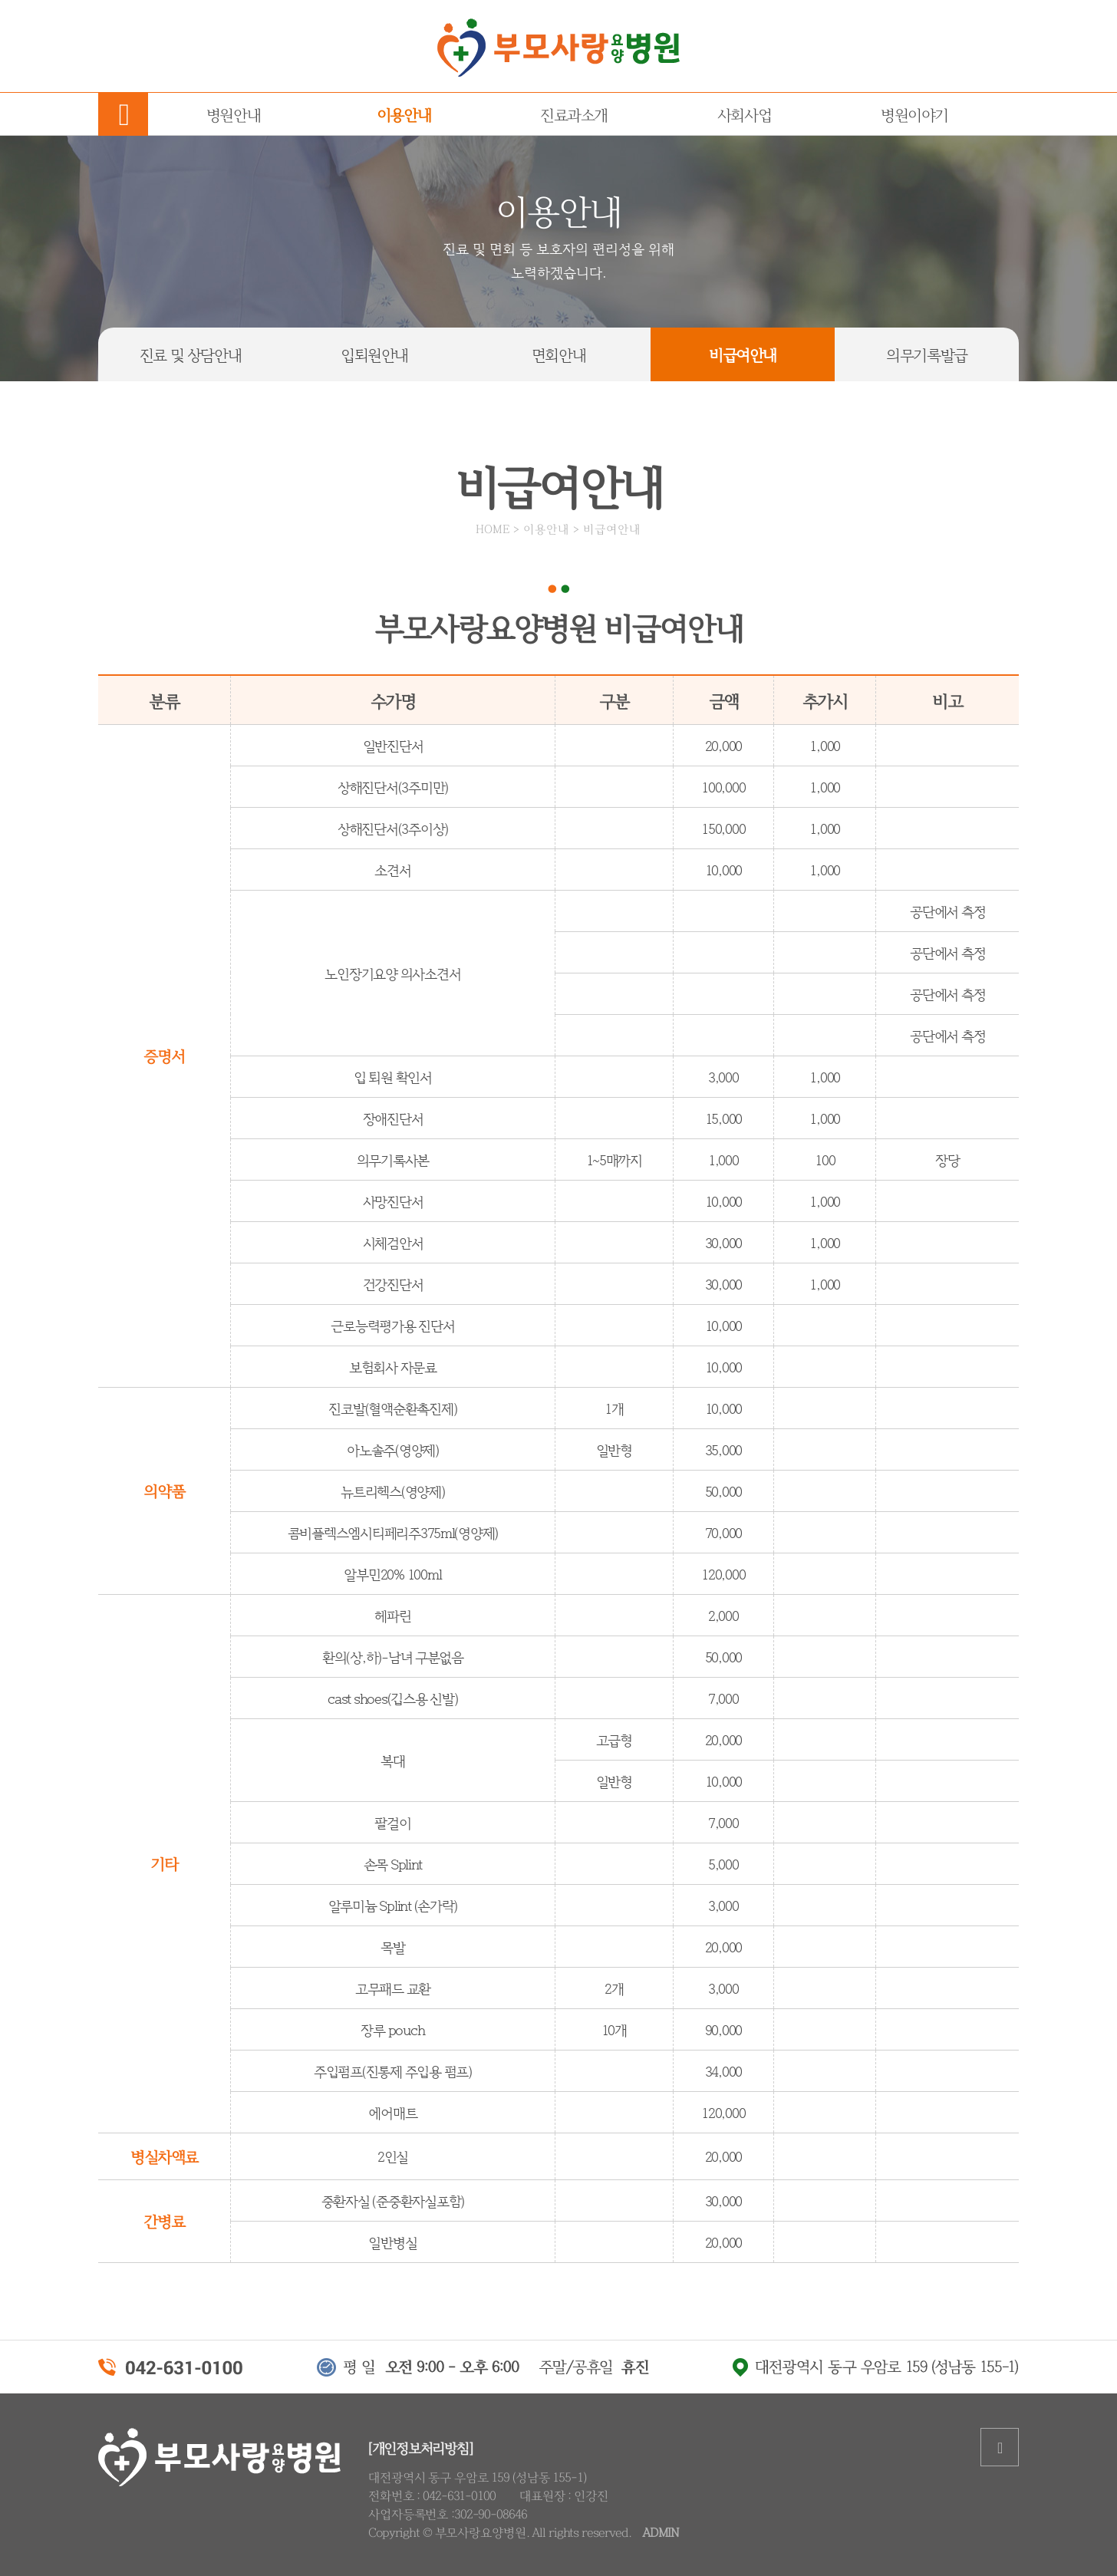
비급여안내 (742, 354)
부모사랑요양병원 (558, 47)
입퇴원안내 (374, 354)
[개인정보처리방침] (420, 2447)
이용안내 (403, 114)
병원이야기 (914, 114)
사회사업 (744, 114)
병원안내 (233, 114)
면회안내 (558, 354)
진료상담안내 (190, 354)
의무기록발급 (926, 354)
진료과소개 (574, 114)
